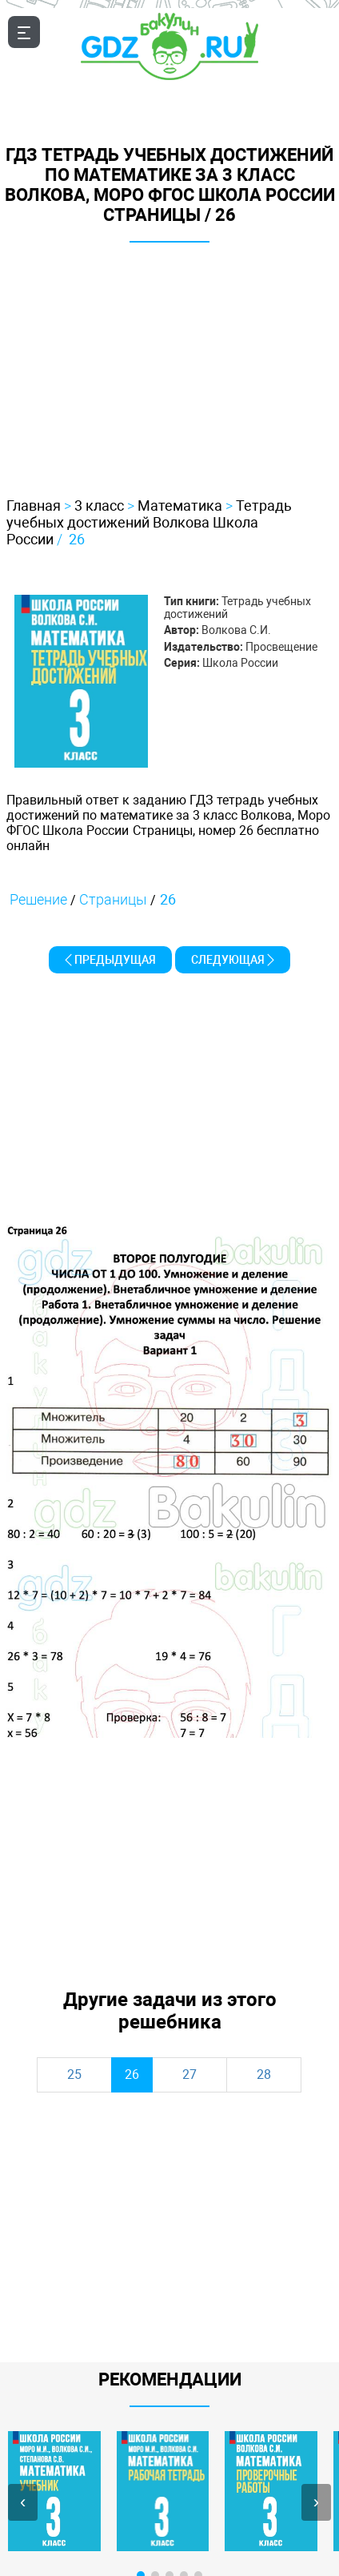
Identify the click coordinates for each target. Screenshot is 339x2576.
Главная (33, 505)
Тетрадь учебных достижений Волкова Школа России (149, 522)
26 (77, 539)
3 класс (99, 505)
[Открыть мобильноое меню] (24, 32)
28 (264, 2074)
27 (189, 2074)
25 (74, 2074)
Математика (180, 505)
